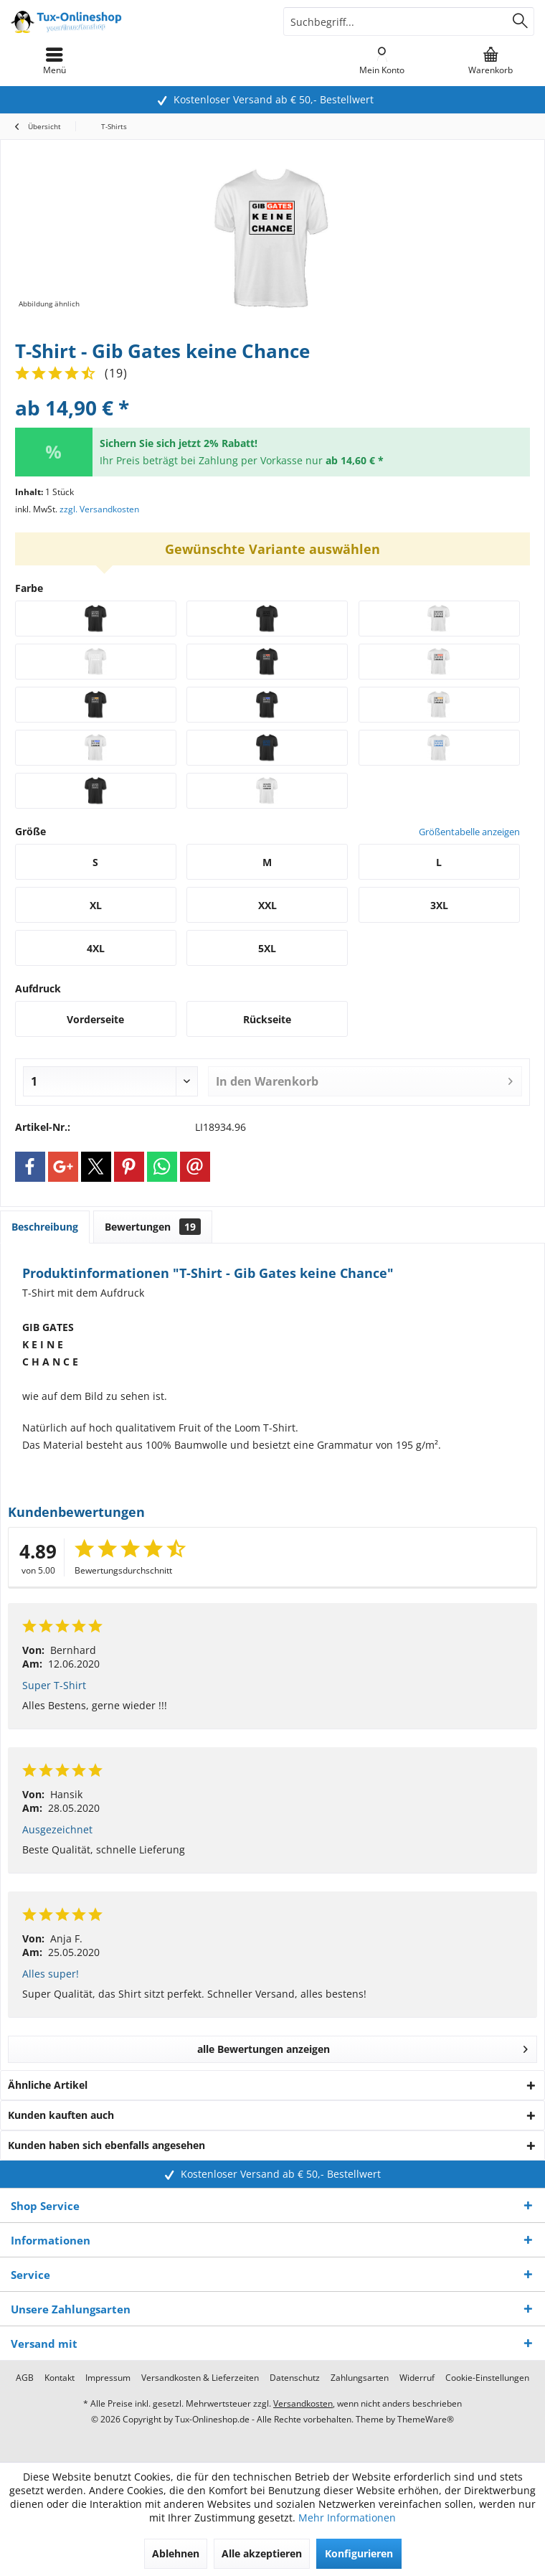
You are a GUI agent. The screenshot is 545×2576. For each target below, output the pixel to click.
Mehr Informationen (347, 2517)
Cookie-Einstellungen (487, 2378)
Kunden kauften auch (61, 2115)
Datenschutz (295, 2378)
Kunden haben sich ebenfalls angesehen (106, 2145)
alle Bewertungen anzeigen (363, 2047)
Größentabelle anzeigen (469, 831)
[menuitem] (490, 61)
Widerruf (417, 2378)
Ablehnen (175, 2553)
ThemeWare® (425, 2419)
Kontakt (59, 2378)
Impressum (108, 2378)
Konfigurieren (359, 2553)
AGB (25, 2378)
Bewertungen (153, 1226)
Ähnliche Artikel (47, 2085)
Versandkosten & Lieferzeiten (200, 2378)
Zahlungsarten (360, 2378)
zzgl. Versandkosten (99, 509)
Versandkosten (303, 2403)
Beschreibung (44, 1226)
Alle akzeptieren (262, 2553)
